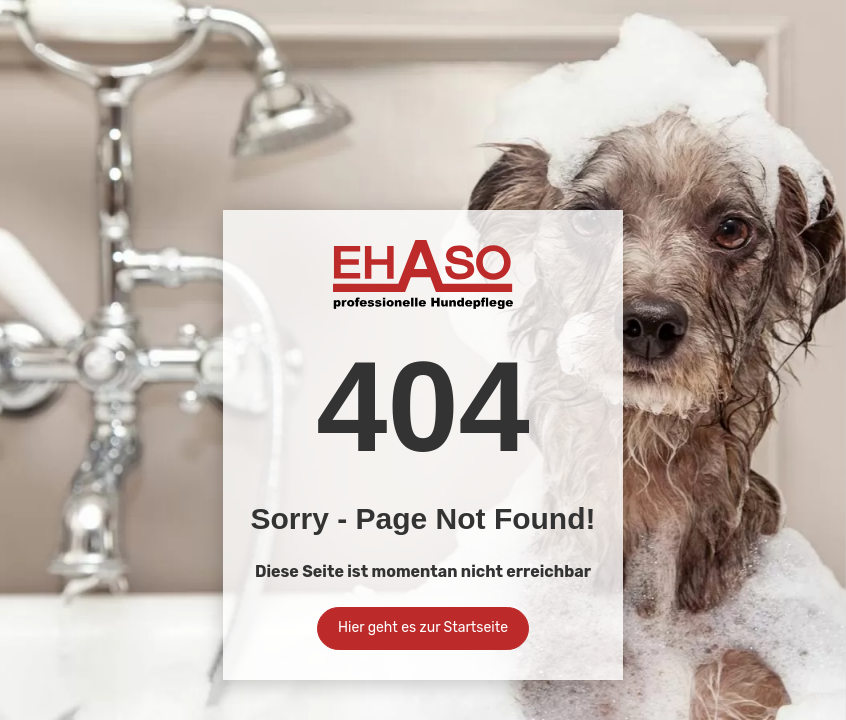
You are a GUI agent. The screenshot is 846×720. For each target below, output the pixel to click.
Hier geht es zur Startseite (423, 627)
